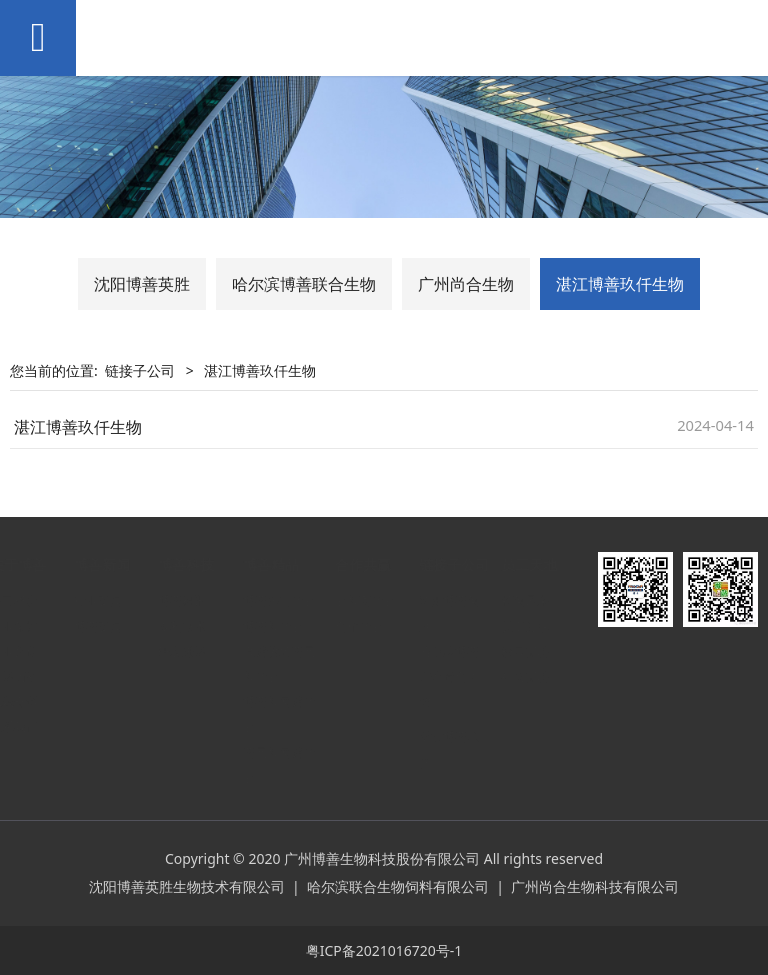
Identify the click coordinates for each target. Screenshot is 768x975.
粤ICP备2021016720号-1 (384, 950)
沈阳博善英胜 (142, 284)
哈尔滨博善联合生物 (304, 284)
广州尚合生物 (466, 284)
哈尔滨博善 (469, 651)
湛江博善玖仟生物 (620, 284)
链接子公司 (140, 370)
